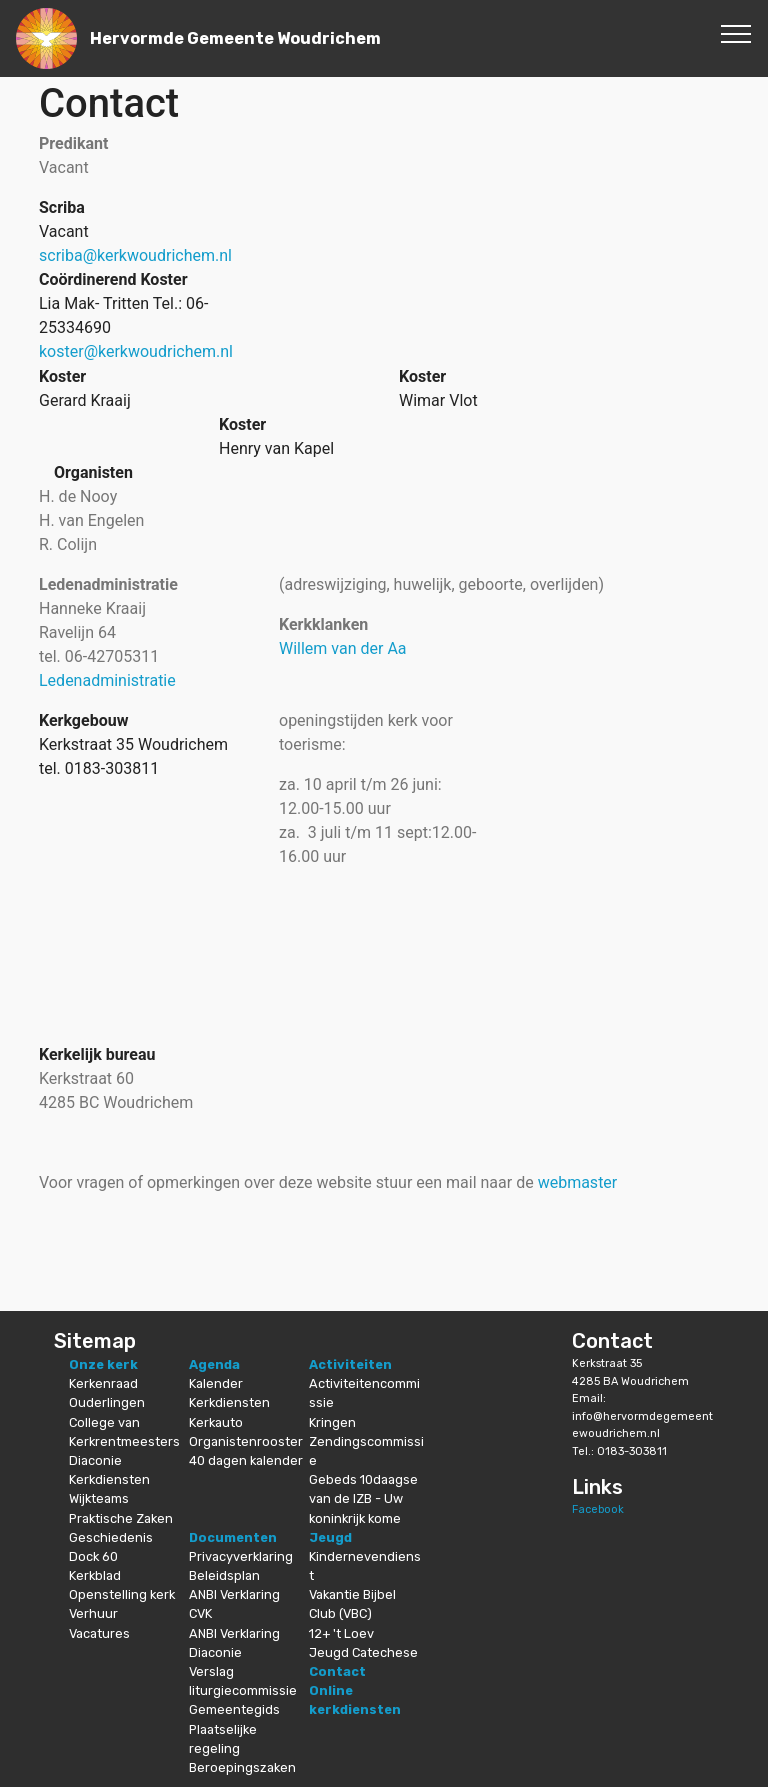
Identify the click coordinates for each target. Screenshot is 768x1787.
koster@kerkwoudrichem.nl (136, 351)
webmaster (578, 1182)
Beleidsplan (224, 1575)
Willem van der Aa (343, 648)
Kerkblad (95, 1575)
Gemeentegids (234, 1709)
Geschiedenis (111, 1537)
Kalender (216, 1383)
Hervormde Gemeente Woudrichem (235, 38)
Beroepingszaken (242, 1767)
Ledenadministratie (107, 680)
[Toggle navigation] (736, 33)
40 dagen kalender (246, 1460)
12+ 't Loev (341, 1633)
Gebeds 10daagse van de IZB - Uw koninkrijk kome (363, 1498)
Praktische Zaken (121, 1518)
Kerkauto (216, 1422)
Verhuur (93, 1613)
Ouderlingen (107, 1402)
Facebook (598, 1509)
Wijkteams (99, 1498)
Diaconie (95, 1460)
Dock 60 (93, 1556)
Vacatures (99, 1633)
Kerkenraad (103, 1383)
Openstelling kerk (122, 1594)
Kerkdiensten (109, 1479)
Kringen (332, 1422)
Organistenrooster (246, 1441)
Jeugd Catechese (363, 1652)
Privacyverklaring (241, 1556)
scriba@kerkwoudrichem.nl (135, 255)
